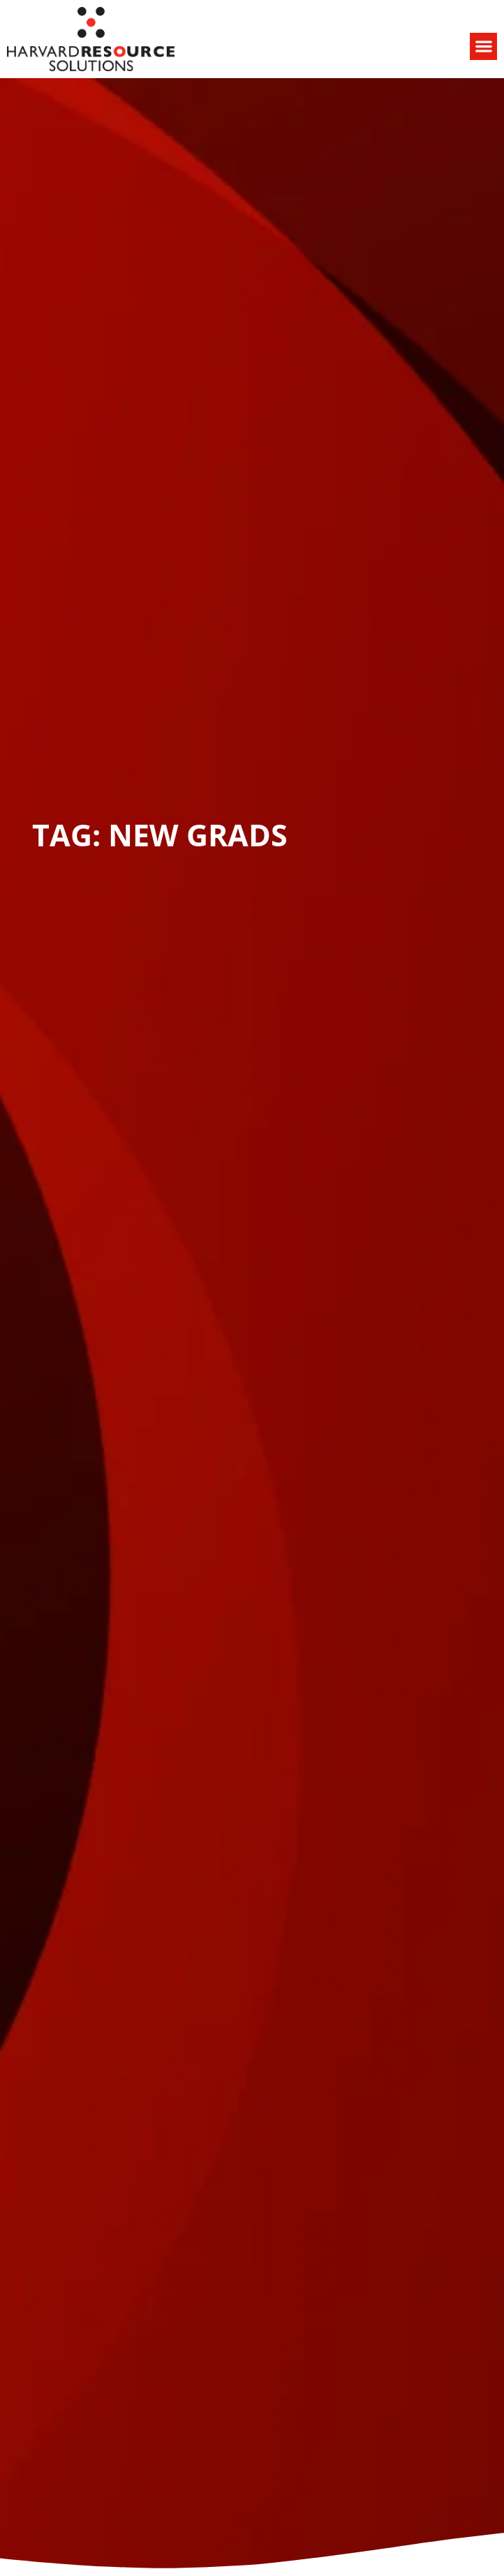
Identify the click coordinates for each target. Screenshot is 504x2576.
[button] (483, 46)
